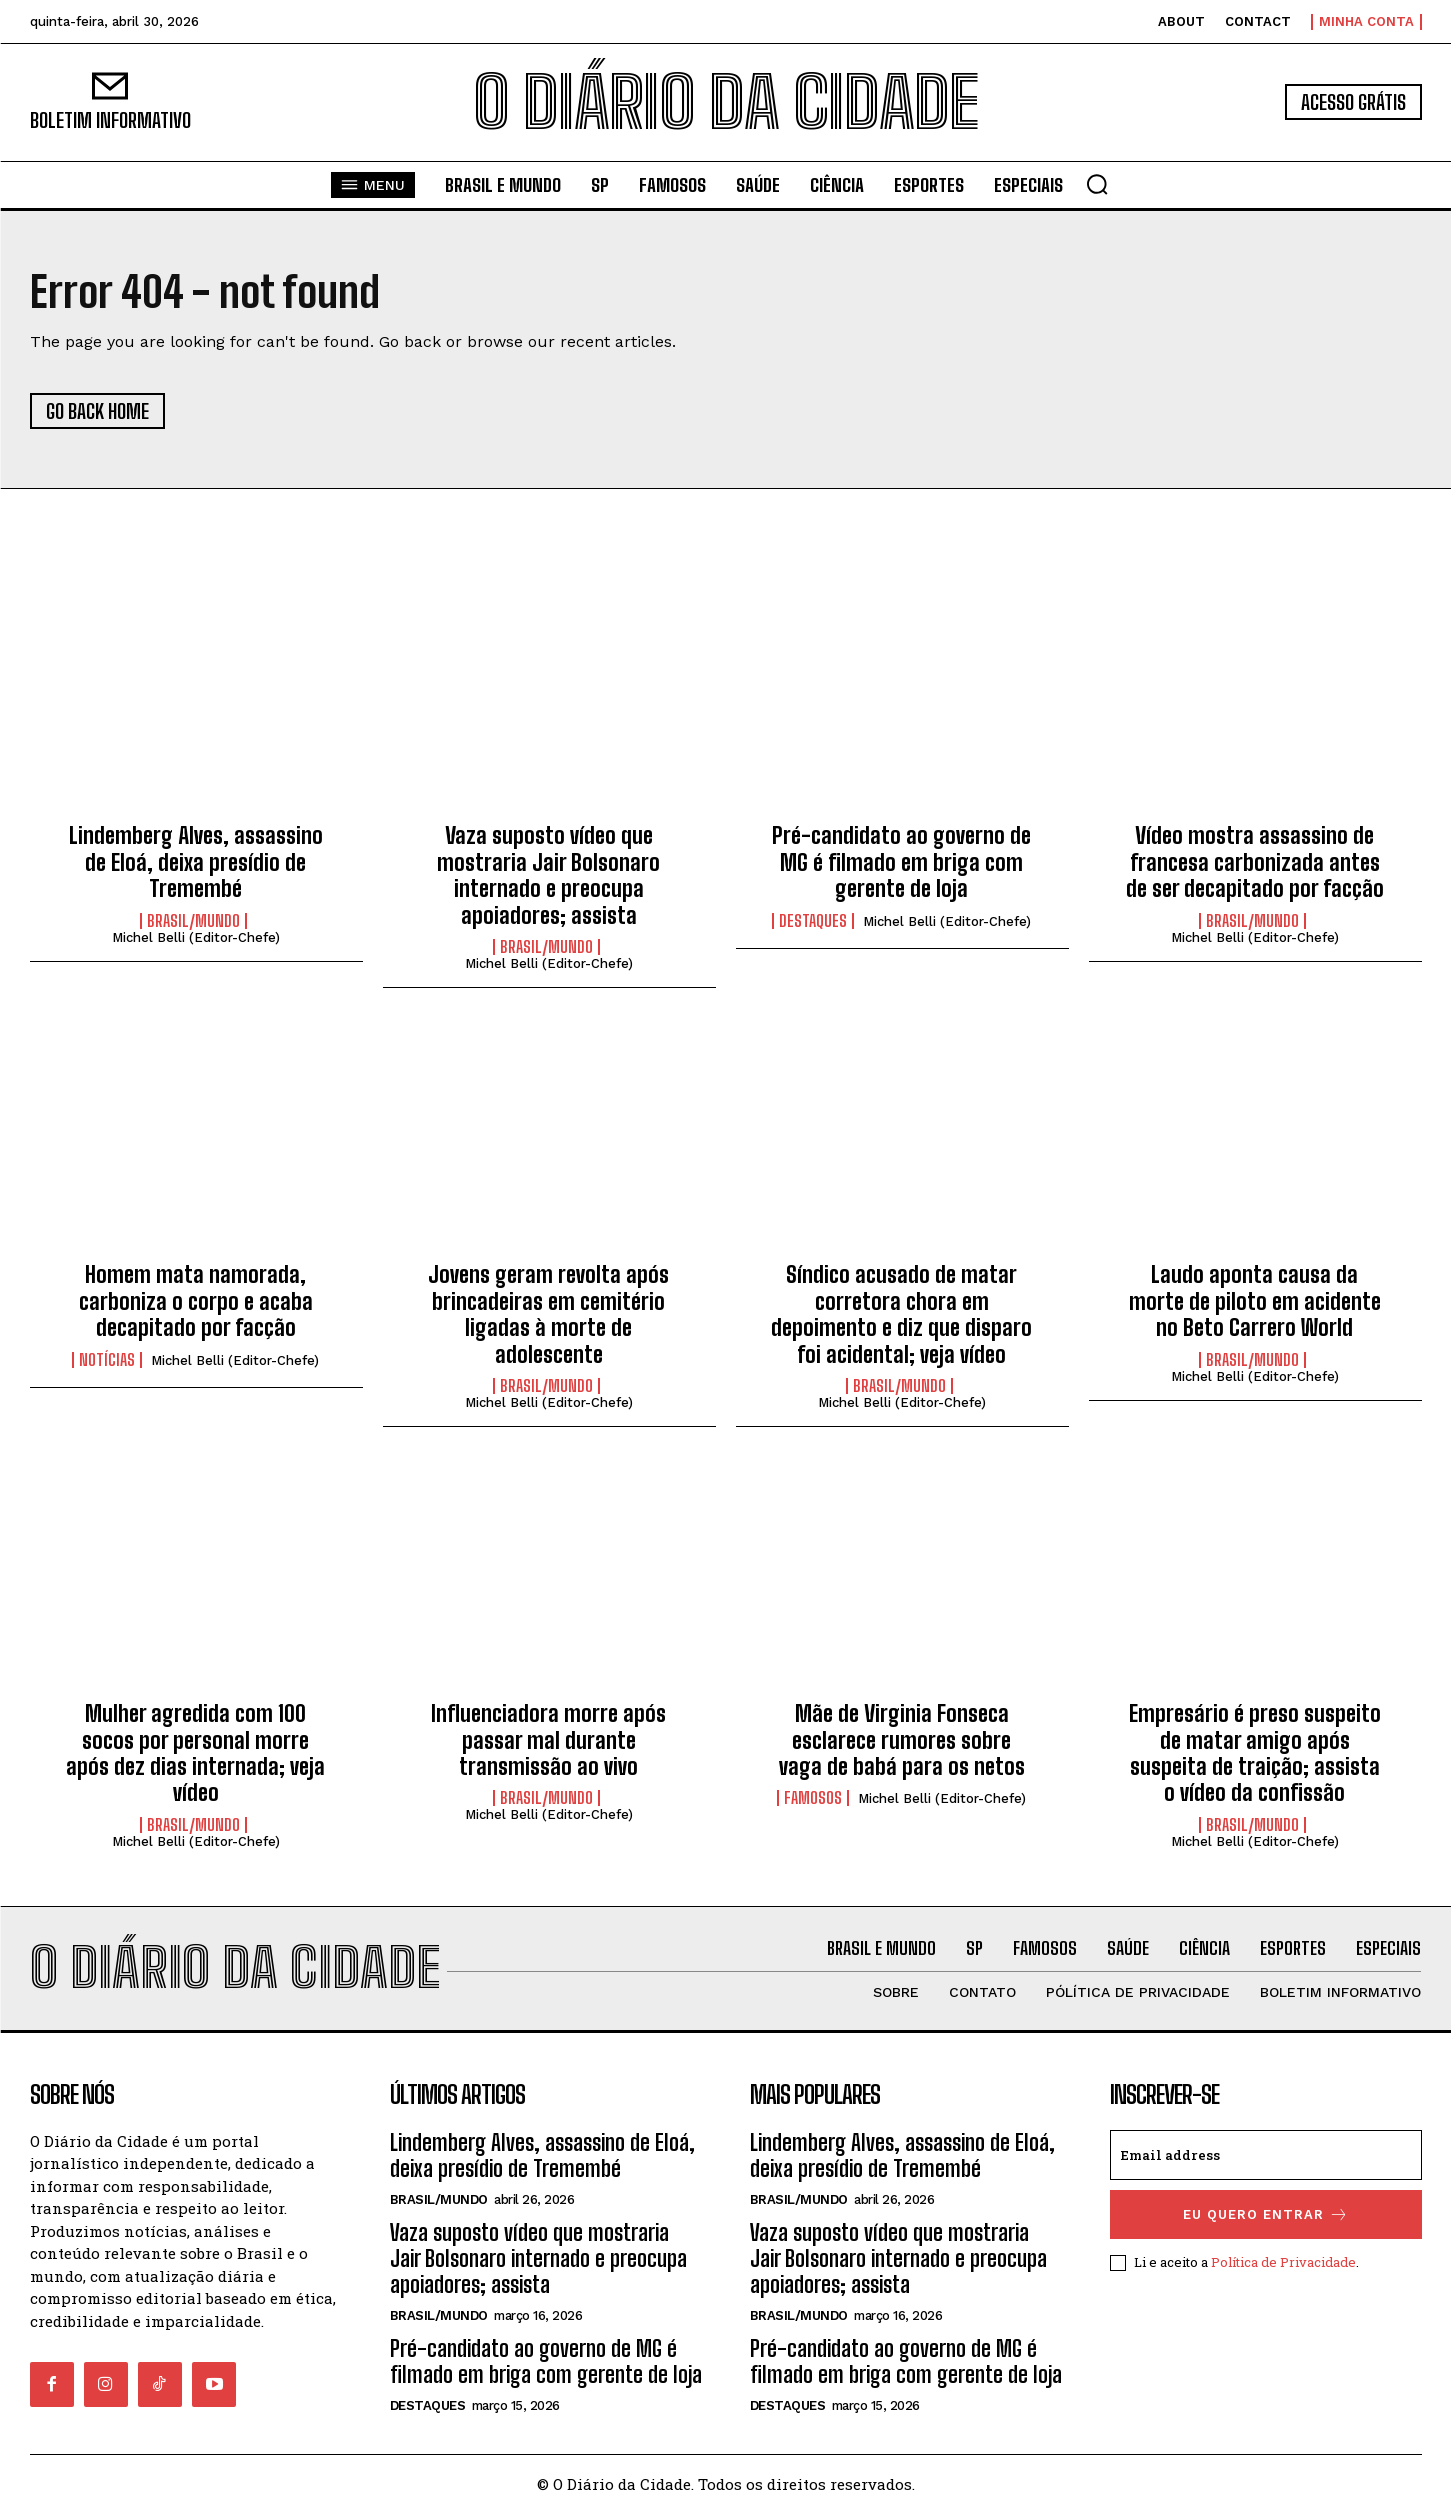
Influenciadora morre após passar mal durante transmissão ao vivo (548, 1740)
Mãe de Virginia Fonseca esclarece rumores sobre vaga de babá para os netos (902, 1740)
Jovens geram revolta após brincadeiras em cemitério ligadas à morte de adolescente (548, 1314)
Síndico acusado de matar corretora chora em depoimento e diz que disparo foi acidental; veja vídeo (901, 1314)
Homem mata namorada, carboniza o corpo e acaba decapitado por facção (196, 1301)
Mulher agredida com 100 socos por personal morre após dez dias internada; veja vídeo (195, 1753)
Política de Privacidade (1283, 2262)
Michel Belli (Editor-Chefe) (196, 937)
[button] (1097, 184)
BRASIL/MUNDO (193, 921)
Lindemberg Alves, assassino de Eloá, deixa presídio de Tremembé (196, 862)
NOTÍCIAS (107, 1360)
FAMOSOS (813, 1798)
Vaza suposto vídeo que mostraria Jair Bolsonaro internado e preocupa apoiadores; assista (548, 875)
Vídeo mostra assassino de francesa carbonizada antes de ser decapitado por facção (1255, 862)
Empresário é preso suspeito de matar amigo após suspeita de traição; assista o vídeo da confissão (1255, 1753)
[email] (1266, 2155)
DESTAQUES (813, 921)
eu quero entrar (1266, 2214)
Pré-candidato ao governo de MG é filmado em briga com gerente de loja (901, 862)
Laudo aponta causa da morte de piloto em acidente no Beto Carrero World (1255, 1301)
